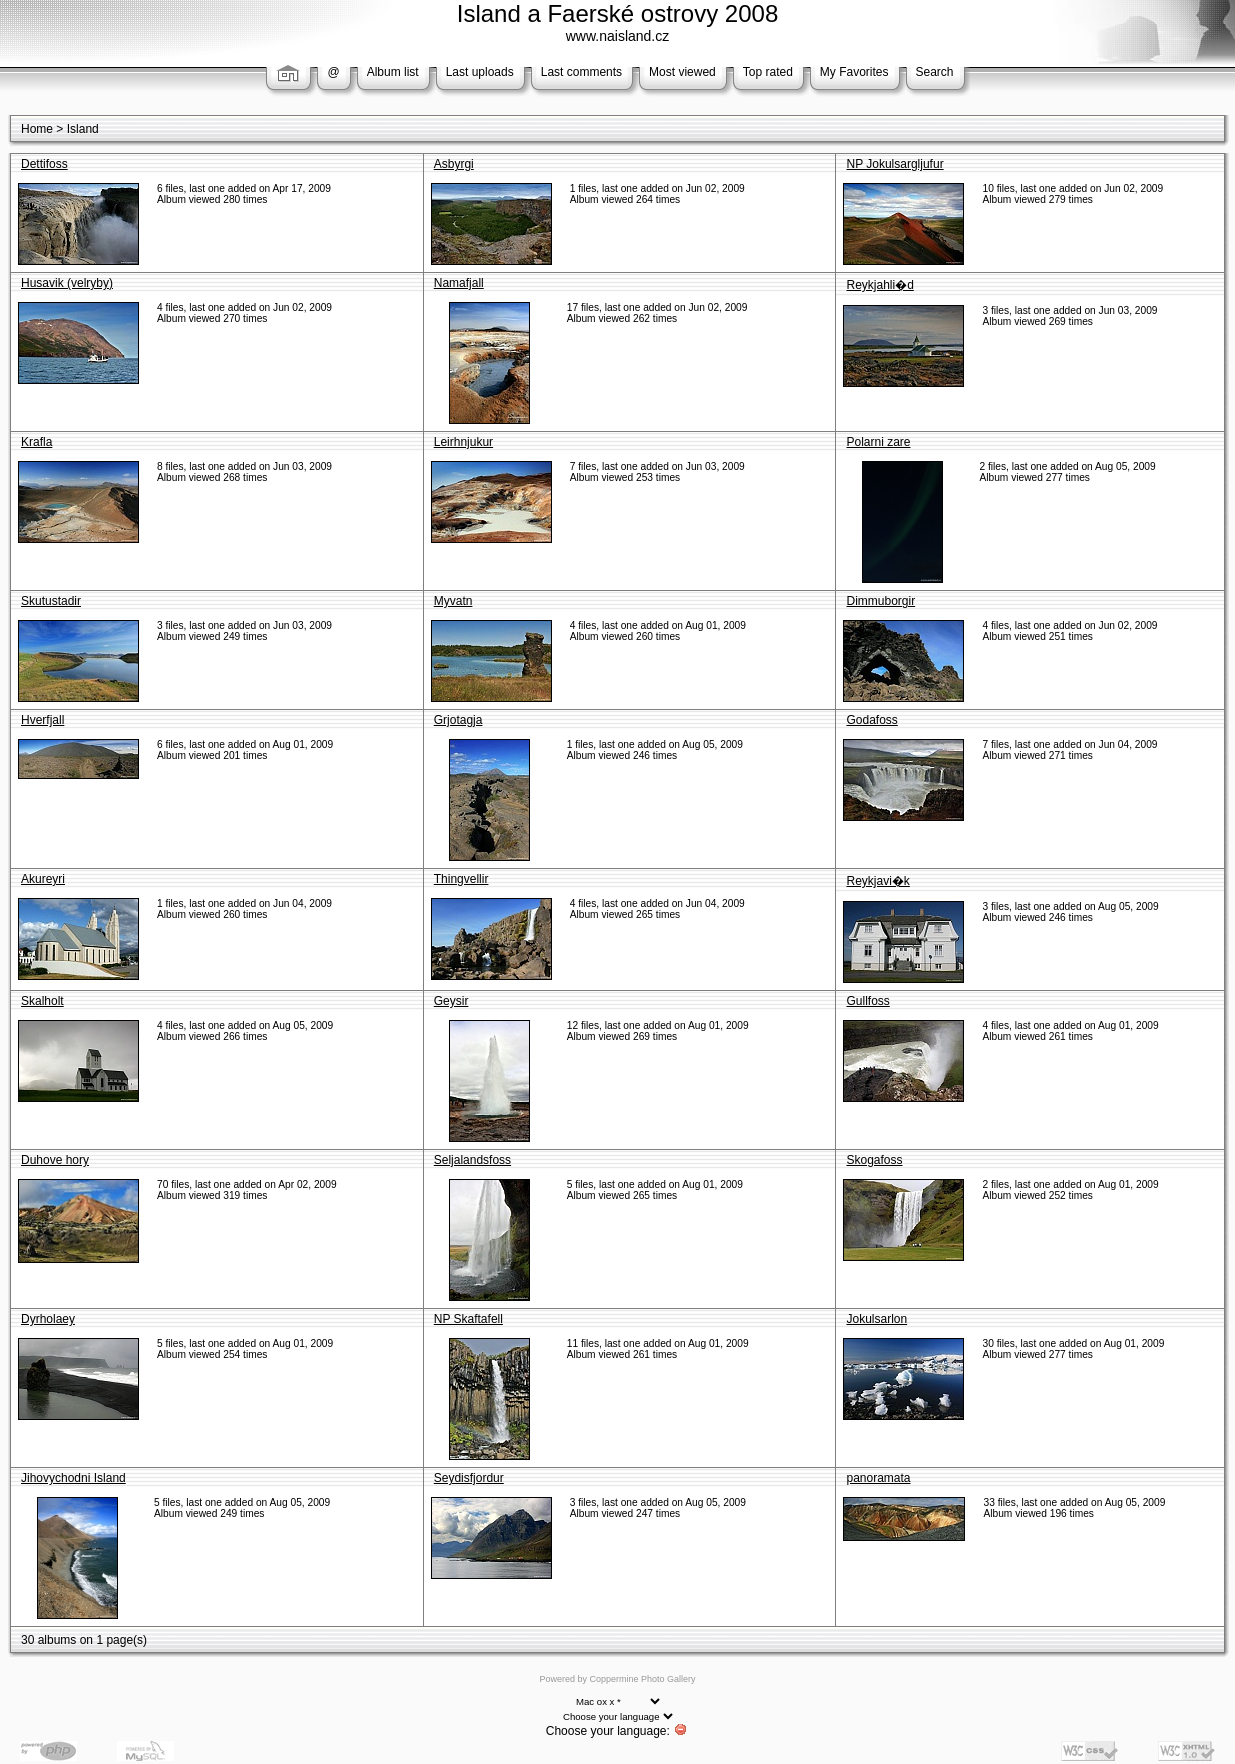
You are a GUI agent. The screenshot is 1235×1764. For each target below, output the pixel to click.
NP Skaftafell (468, 1319)
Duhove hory (55, 1160)
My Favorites (854, 72)
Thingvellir (461, 879)
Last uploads (480, 72)
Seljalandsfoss (472, 1160)
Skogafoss (874, 1160)
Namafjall (459, 283)
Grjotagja (458, 720)
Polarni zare (878, 442)
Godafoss (871, 720)
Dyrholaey (48, 1319)
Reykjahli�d (879, 285)
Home (37, 129)
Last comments (581, 72)
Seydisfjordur (469, 1478)
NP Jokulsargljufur (894, 164)
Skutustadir (51, 601)
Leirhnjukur (463, 442)
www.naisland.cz (618, 36)
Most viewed (682, 72)
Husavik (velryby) (67, 283)
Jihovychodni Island (73, 1478)
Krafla (36, 442)
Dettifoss (44, 164)
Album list (393, 72)
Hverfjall (42, 720)
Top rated (768, 72)
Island (83, 129)
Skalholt (42, 1001)
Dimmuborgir (880, 601)
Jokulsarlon (876, 1319)
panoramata (878, 1478)
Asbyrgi (454, 164)
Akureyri (43, 879)
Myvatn (453, 601)
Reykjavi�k (877, 881)
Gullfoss (867, 1001)
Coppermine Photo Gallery (642, 1679)
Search (935, 72)
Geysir (451, 1001)
